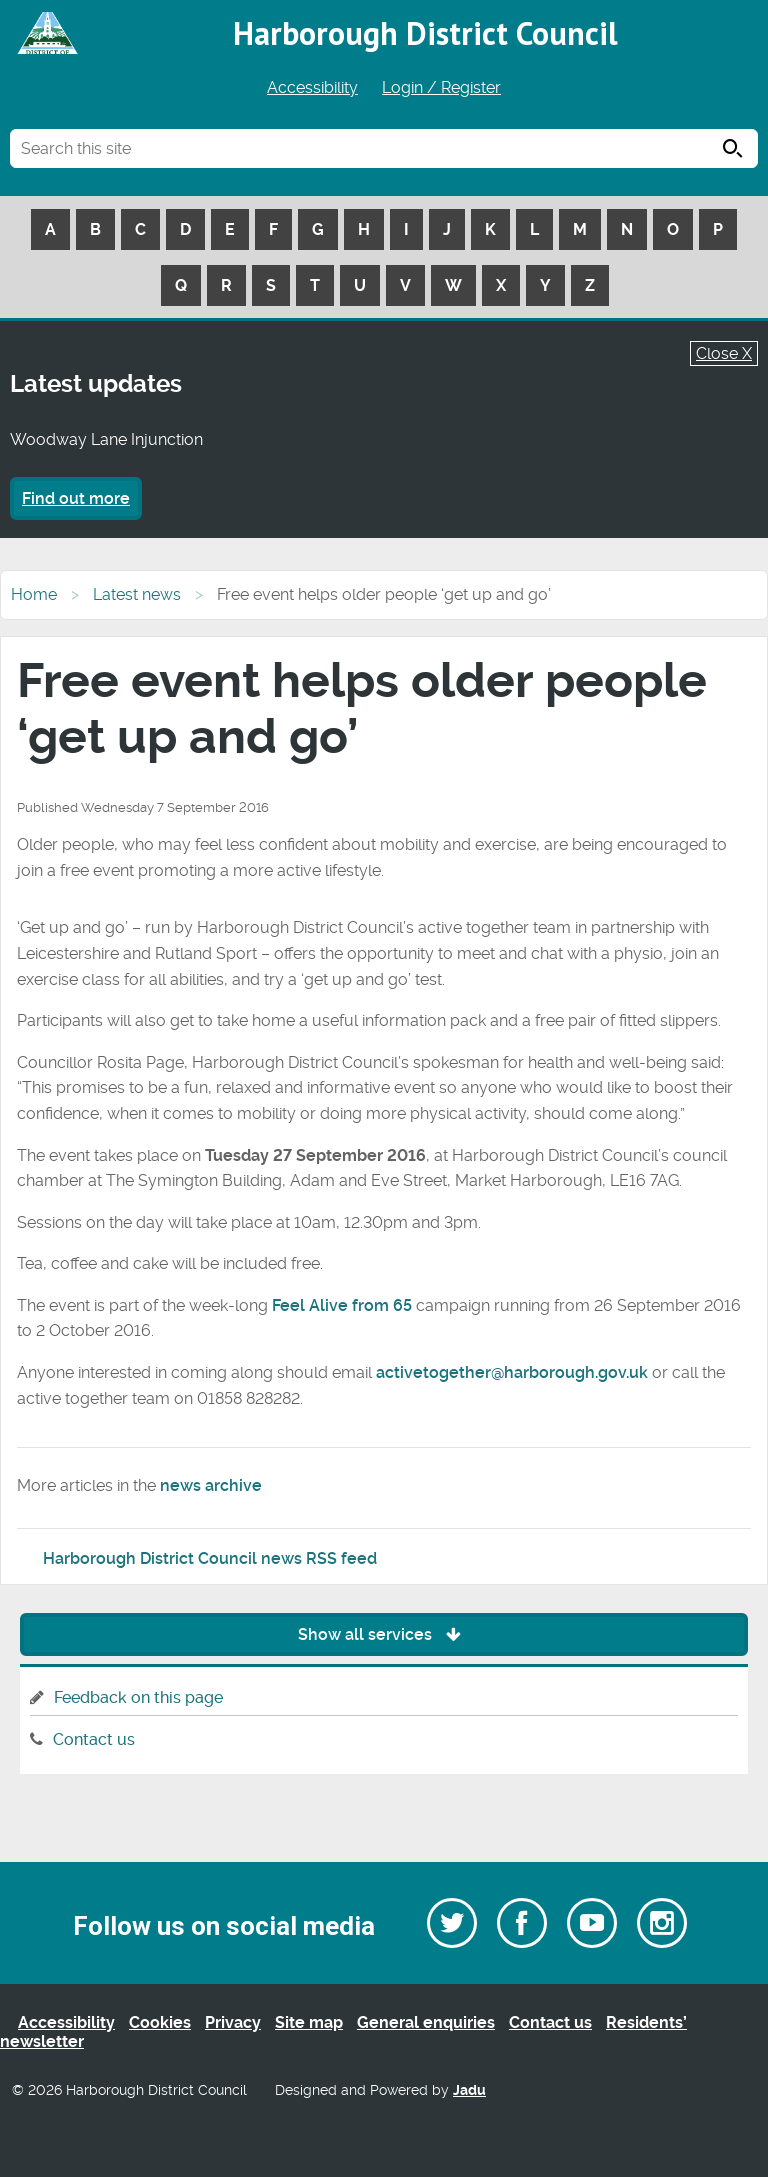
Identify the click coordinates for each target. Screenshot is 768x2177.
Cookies (160, 2022)
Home (34, 594)
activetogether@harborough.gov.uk (512, 1372)
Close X (724, 353)
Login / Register (441, 87)
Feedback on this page (138, 1697)
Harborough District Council (425, 33)
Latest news (137, 594)
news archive (211, 1485)
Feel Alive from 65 (342, 1305)
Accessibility (312, 87)
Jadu (469, 2090)
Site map (309, 2022)
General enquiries (426, 2022)
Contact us (94, 1739)
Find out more (76, 498)
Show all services (384, 1634)
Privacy (233, 2022)
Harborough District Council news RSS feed (210, 1558)
